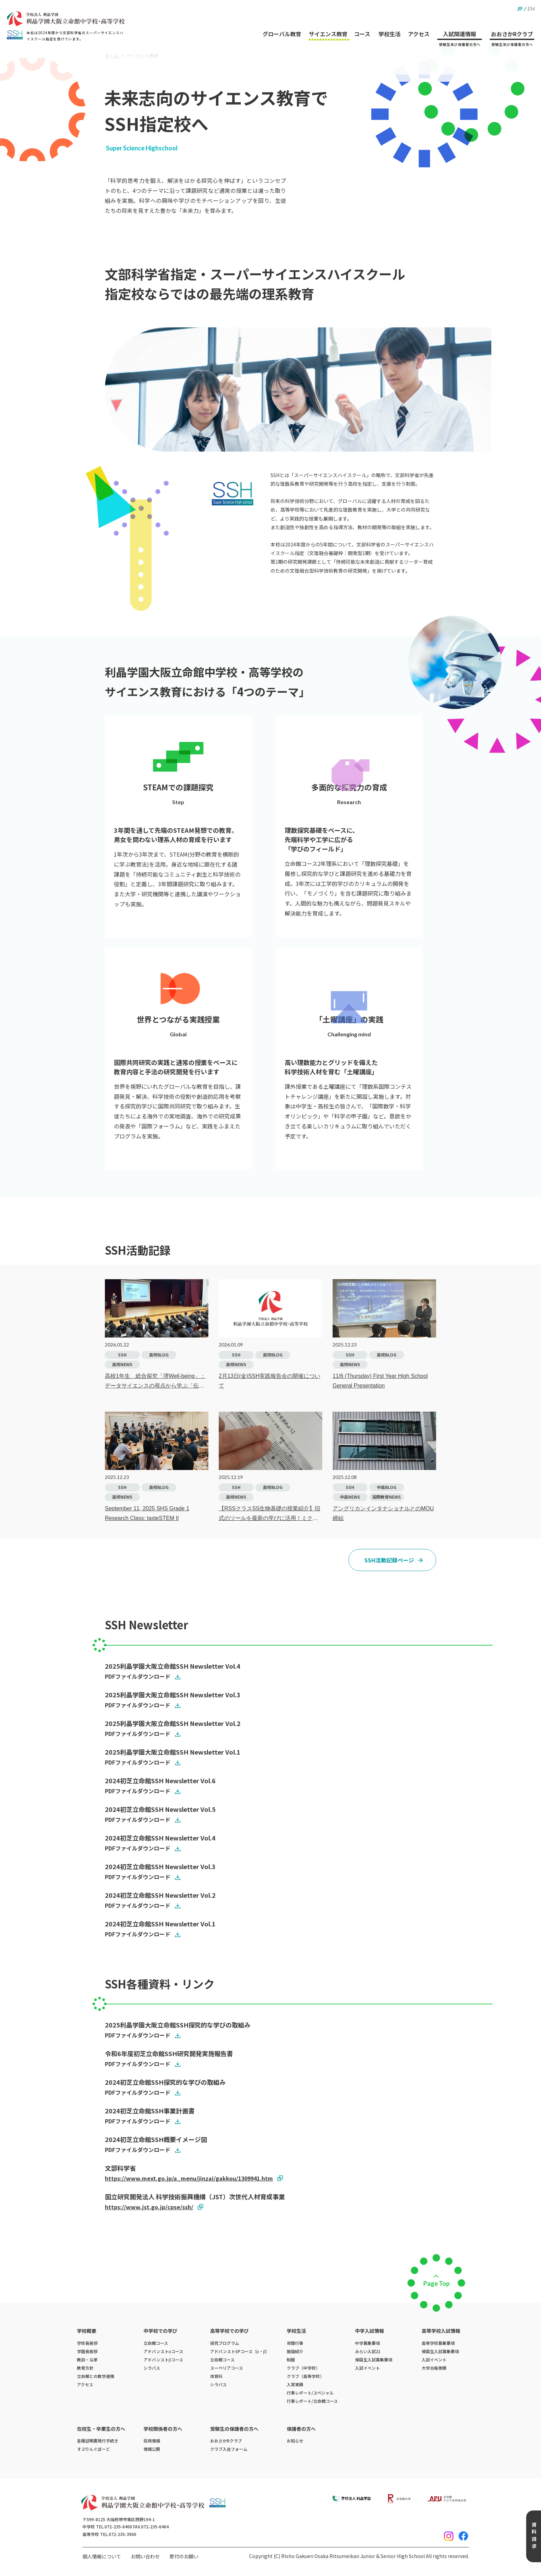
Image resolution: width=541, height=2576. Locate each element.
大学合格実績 (434, 2368)
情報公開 (152, 2449)
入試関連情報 (458, 25)
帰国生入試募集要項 (373, 2359)
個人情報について (101, 2556)
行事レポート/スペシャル (310, 2393)
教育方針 (85, 2368)
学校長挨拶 (87, 2343)
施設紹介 (295, 2351)
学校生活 (386, 20)
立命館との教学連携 (95, 2376)
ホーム (112, 55)
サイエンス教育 (322, 20)
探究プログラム (224, 2343)
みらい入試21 (368, 2351)
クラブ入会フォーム (228, 2449)
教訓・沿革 (87, 2359)
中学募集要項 (367, 2343)
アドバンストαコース (163, 2351)
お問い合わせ (145, 2556)
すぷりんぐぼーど (93, 2449)
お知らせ (295, 2441)
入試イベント (367, 2368)
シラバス (152, 2368)
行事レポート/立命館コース (312, 2401)
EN (531, 8)
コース (357, 20)
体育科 (216, 2376)
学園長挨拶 (87, 2351)
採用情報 (152, 2441)
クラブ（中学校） (303, 2368)
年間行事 (295, 2343)
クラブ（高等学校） (305, 2376)
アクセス (416, 20)
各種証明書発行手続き (97, 2441)
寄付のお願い (183, 2556)
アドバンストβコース (163, 2359)
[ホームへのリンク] (66, 18)
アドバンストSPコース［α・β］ (240, 2351)
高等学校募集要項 (438, 2343)
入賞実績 (295, 2384)
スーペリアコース (226, 2368)
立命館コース (156, 2343)
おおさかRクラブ (512, 25)
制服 (291, 2359)
